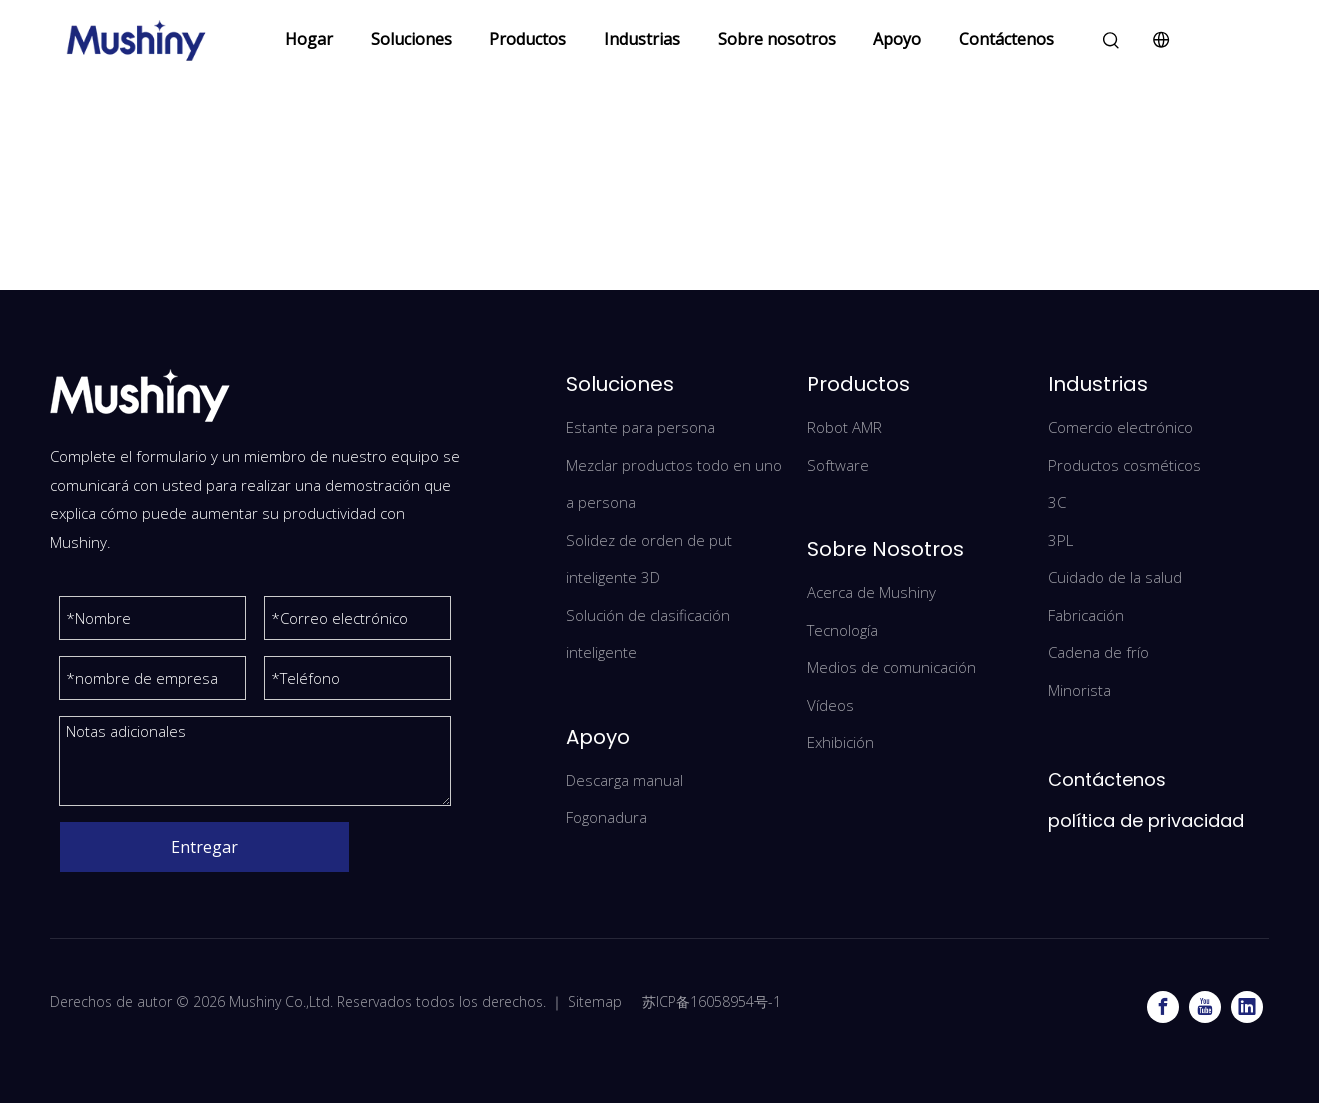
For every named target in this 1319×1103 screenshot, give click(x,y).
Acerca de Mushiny (871, 592)
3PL (1060, 540)
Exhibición (840, 742)
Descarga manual (624, 780)
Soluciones (411, 39)
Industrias (642, 39)
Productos (527, 39)
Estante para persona (640, 427)
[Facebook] (1163, 1007)
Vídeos (830, 705)
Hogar (309, 39)
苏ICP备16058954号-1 (709, 1001)
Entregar (204, 847)
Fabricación (1086, 615)
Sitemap (595, 1001)
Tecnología (842, 630)
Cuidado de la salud (1115, 577)
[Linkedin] (1247, 1007)
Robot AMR (844, 427)
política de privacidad (1146, 820)
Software (838, 465)
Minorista (1079, 690)
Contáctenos (1006, 39)
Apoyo (897, 39)
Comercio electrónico (1120, 427)
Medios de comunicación (891, 667)
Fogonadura (606, 817)
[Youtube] (1205, 1007)
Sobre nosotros (777, 39)
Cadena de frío (1098, 652)
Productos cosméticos (1124, 465)
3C (1057, 502)
